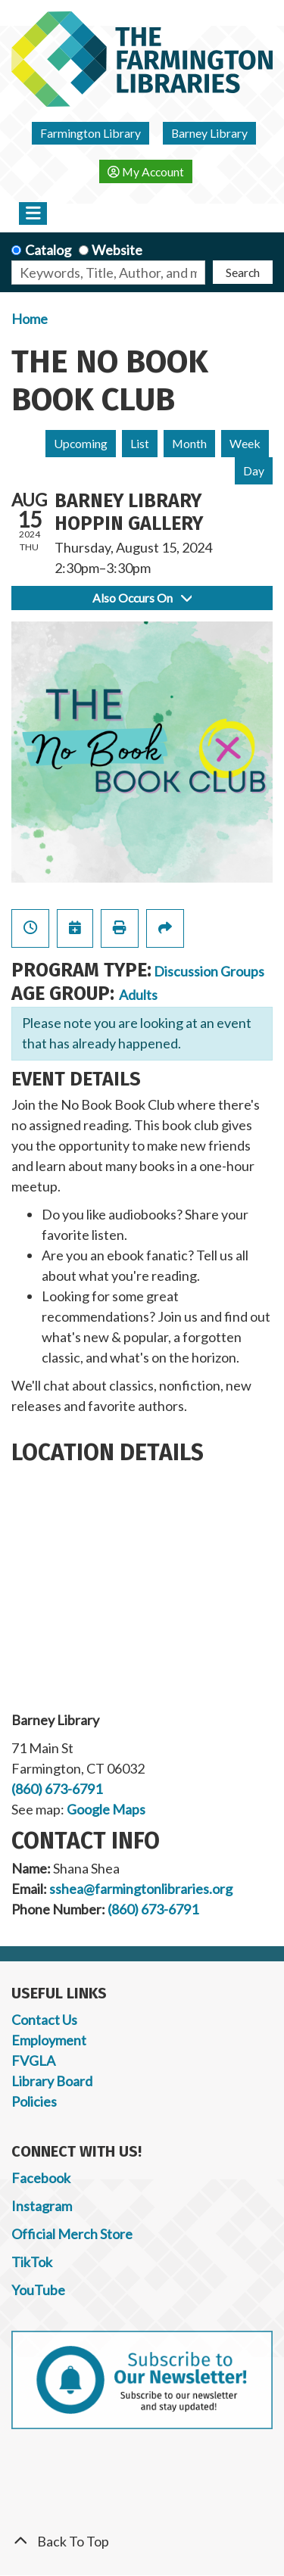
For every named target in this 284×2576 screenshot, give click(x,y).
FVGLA (33, 2060)
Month (189, 443)
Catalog (48, 249)
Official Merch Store (72, 2234)
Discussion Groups (209, 971)
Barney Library (209, 133)
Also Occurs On (142, 597)
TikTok (31, 2262)
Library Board (51, 2081)
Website (117, 249)
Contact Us (44, 2019)
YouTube (38, 2290)
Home (29, 318)
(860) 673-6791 (56, 1788)
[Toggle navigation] (33, 213)
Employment (48, 2040)
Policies (34, 2101)
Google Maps (106, 1809)
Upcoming (81, 443)
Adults (138, 994)
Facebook (40, 2178)
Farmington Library (90, 133)
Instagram (41, 2206)
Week (245, 443)
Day (253, 470)
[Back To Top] (142, 2542)
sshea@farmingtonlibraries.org (141, 1888)
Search (243, 272)
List (139, 443)
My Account (146, 171)
